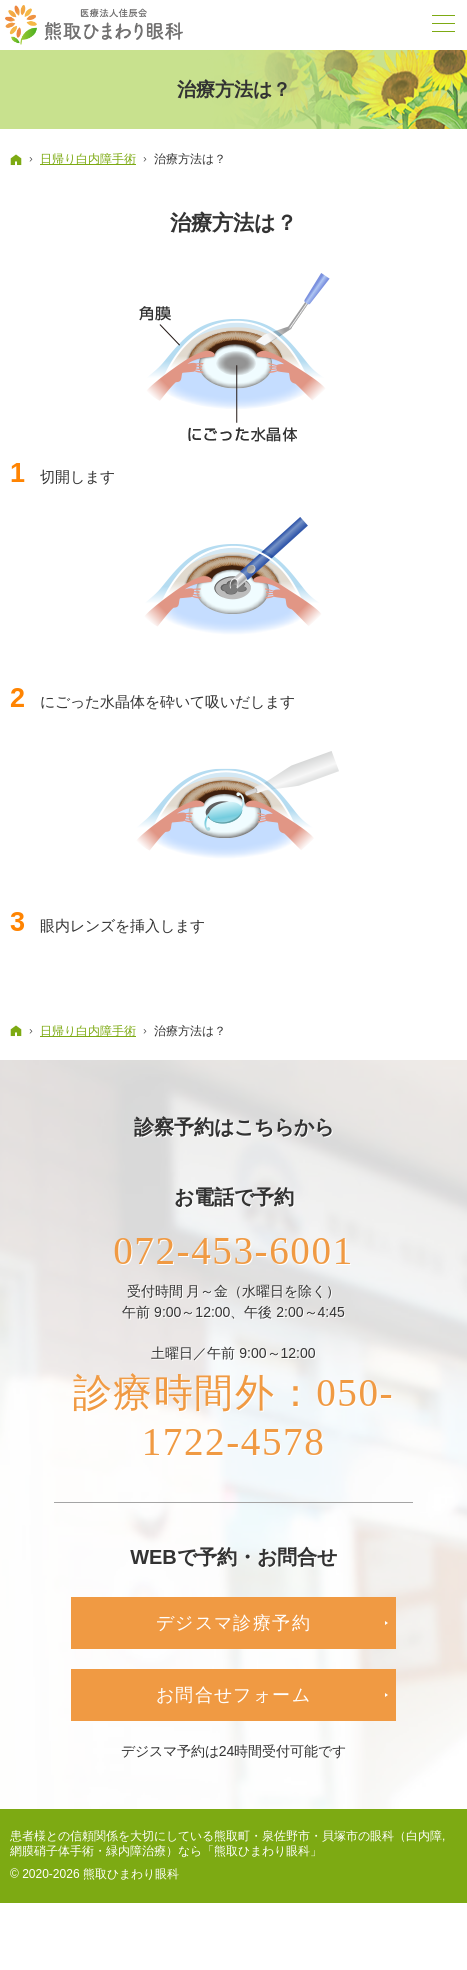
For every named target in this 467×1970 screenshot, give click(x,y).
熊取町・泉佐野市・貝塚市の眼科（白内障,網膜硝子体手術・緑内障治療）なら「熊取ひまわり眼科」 (227, 1854)
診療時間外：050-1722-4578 (234, 1425)
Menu (442, 25)
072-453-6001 (233, 1253)
